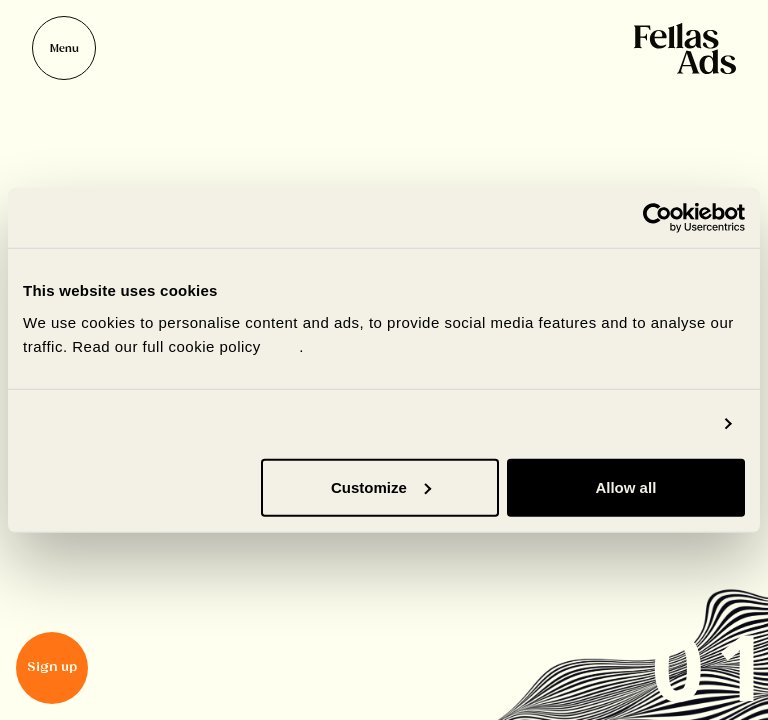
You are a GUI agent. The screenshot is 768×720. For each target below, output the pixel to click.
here (283, 345)
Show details (660, 423)
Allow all (625, 486)
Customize (381, 486)
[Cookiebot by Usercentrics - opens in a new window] (657, 218)
